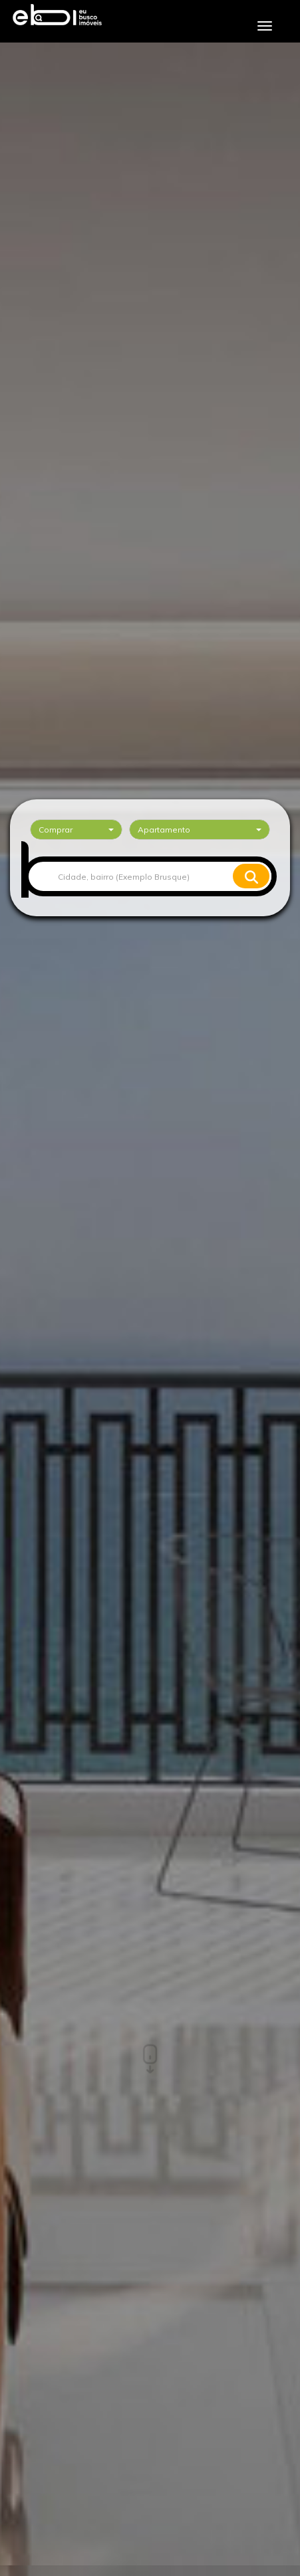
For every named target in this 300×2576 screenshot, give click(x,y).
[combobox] (76, 829)
